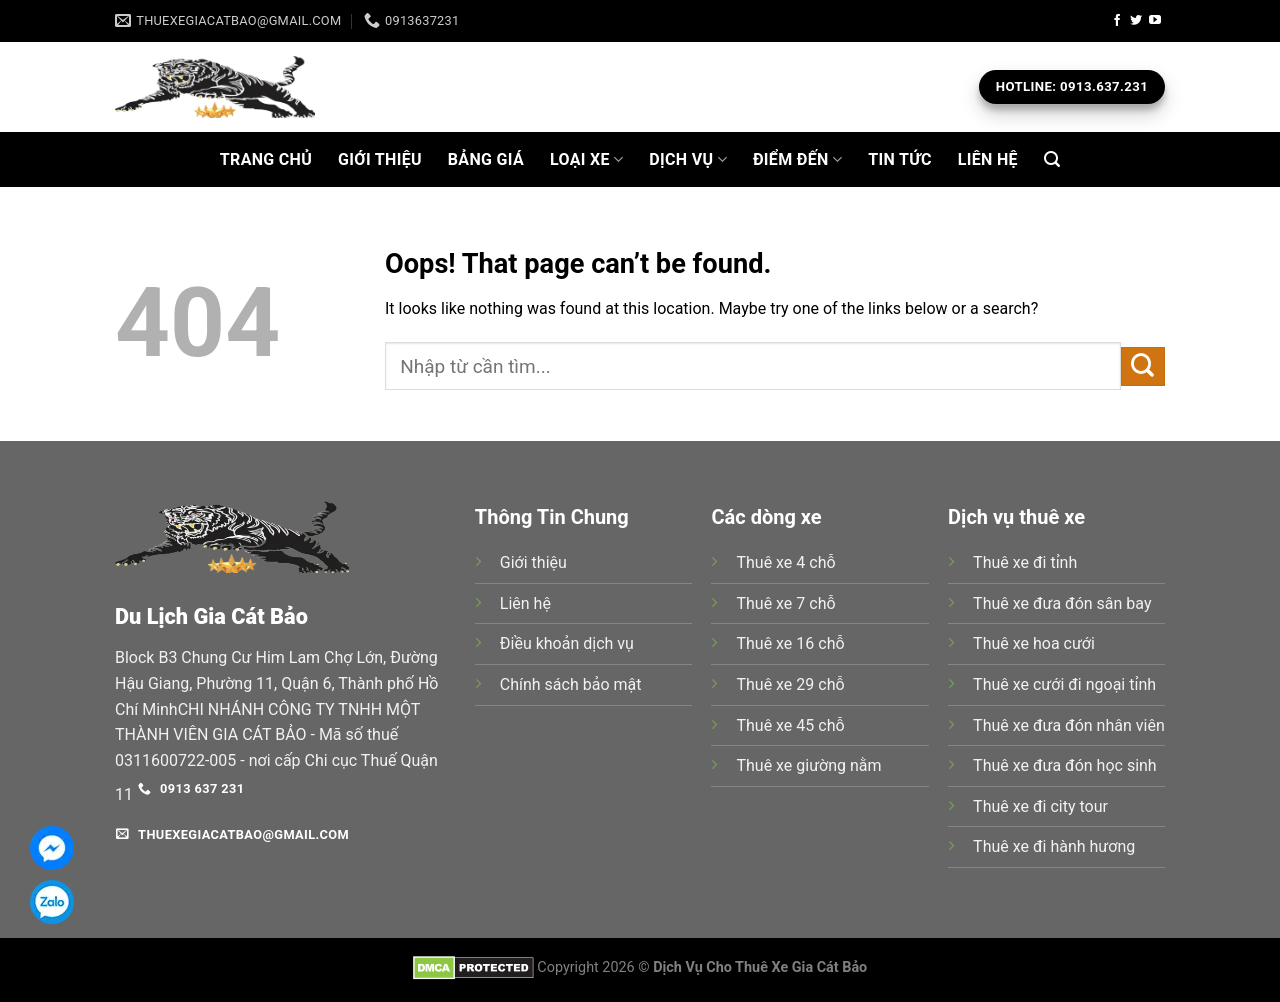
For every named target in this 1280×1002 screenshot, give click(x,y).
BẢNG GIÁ (486, 159)
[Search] (1052, 159)
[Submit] (1143, 366)
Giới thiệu (533, 562)
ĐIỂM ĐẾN (797, 160)
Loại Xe (586, 160)
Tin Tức (899, 159)
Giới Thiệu (380, 159)
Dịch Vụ (688, 160)
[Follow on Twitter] (1136, 21)
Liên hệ (525, 603)
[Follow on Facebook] (1117, 21)
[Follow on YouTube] (1155, 21)
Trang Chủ (266, 159)
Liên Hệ (988, 159)
